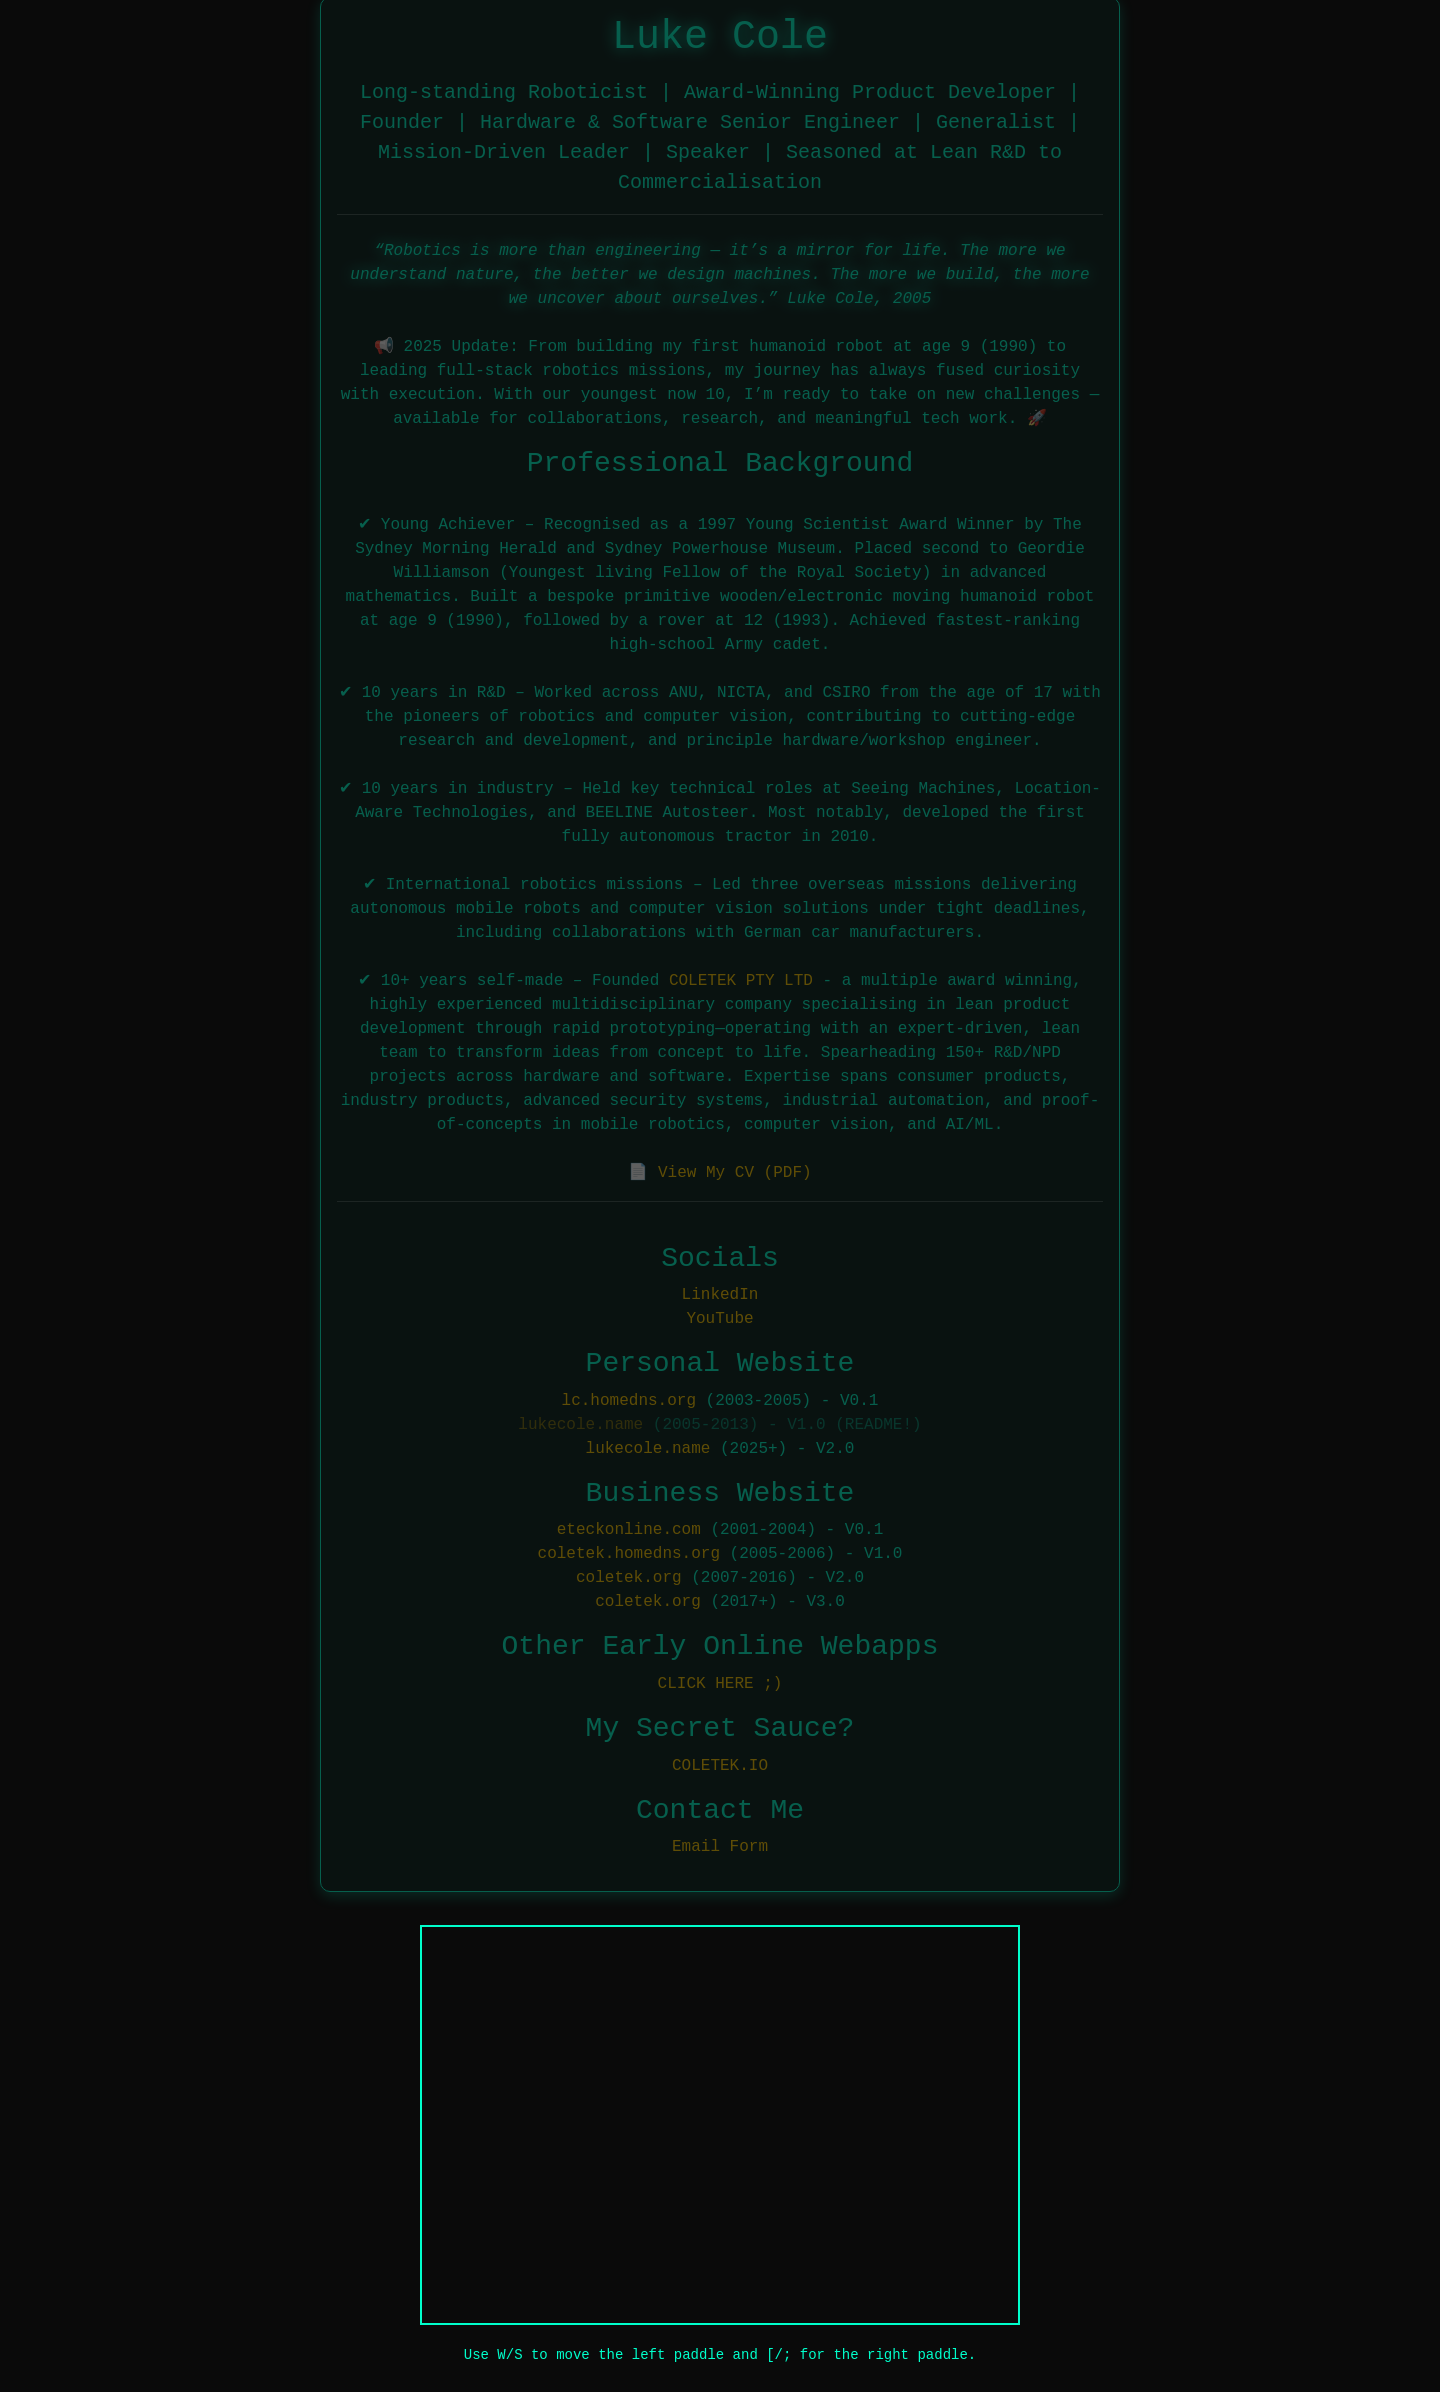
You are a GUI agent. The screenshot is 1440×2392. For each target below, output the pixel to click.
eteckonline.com (629, 1528)
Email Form (720, 1844)
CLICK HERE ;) (720, 1681)
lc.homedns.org (629, 1398)
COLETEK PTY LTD (741, 978)
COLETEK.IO (720, 1763)
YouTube (719, 1317)
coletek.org (629, 1576)
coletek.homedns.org (629, 1552)
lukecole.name (580, 1422)
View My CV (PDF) (735, 1170)
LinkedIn (720, 1293)
